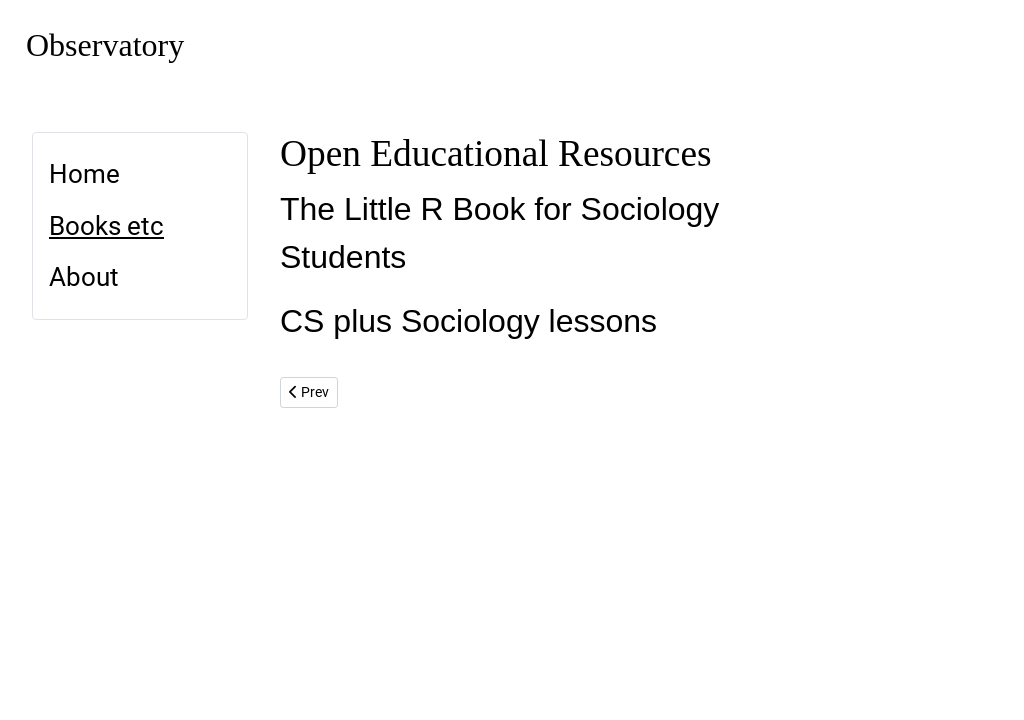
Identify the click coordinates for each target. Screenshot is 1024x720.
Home (84, 174)
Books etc (106, 226)
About (84, 277)
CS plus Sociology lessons (468, 321)
